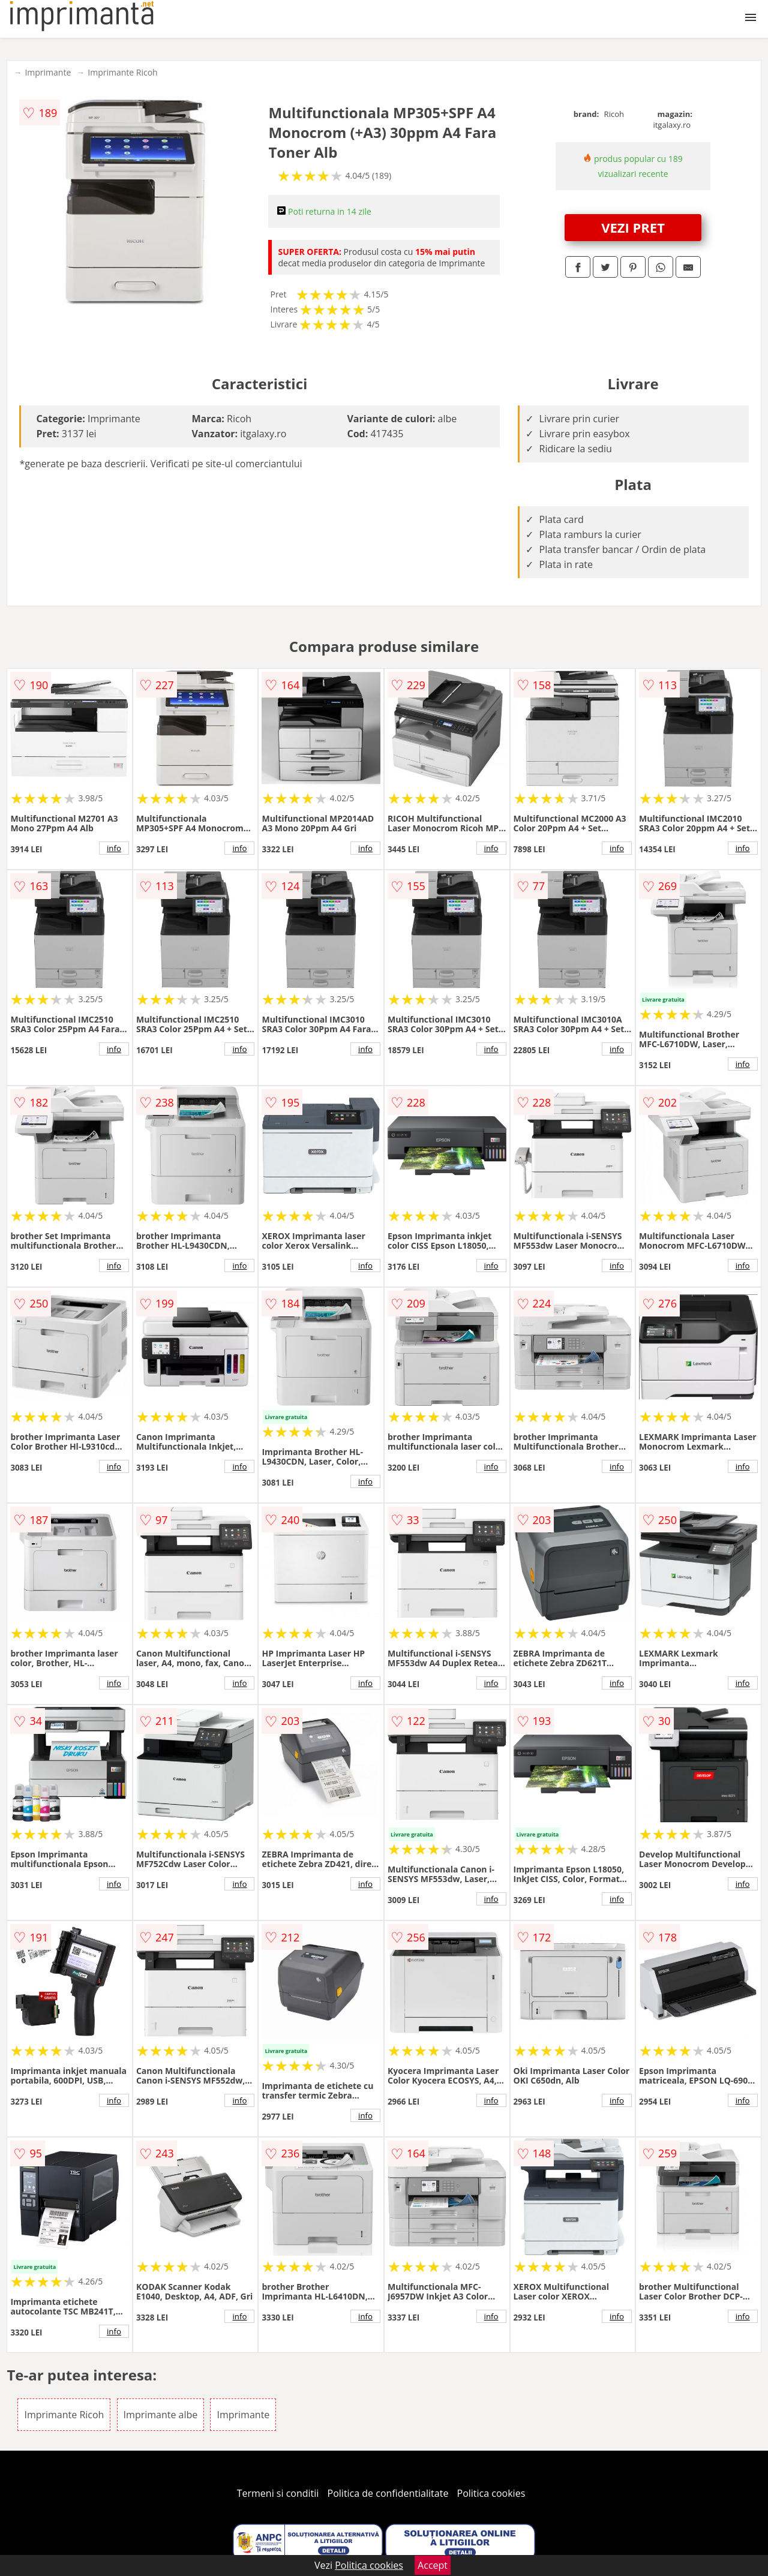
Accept (433, 2565)
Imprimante (48, 72)
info (114, 848)
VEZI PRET (633, 227)
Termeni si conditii (278, 2493)
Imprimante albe (161, 2414)
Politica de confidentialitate (388, 2493)
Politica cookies (491, 2493)
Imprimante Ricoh (122, 72)
